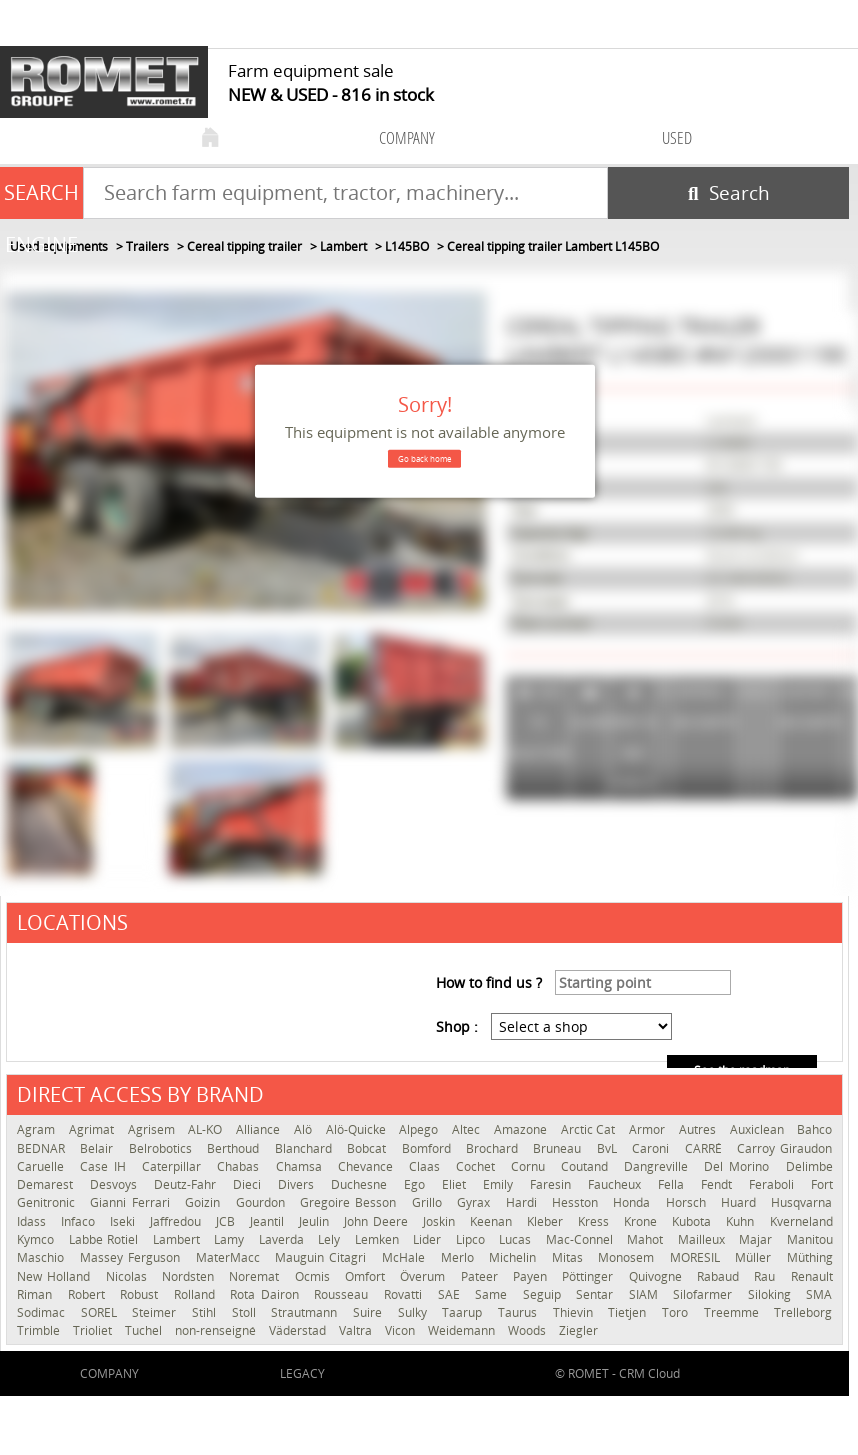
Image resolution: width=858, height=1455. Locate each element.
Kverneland (801, 1221)
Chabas (241, 1166)
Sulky (415, 1312)
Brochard (494, 1148)
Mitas (570, 1257)
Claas (427, 1166)
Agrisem (153, 1129)
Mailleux (704, 1239)
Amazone (522, 1129)
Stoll (247, 1312)
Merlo (460, 1257)
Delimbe (809, 1166)
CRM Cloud (649, 1373)
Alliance (260, 1129)
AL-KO (207, 1129)
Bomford (429, 1148)
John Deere (378, 1221)
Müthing (810, 1257)
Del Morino (739, 1166)
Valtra (357, 1330)
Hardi (524, 1202)
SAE (452, 1294)
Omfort (367, 1276)
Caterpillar (174, 1166)
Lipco (473, 1239)
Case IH (106, 1166)
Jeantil (269, 1221)
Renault (812, 1276)
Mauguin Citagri (323, 1257)
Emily (501, 1184)
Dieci (250, 1184)
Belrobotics (163, 1148)
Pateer (482, 1276)
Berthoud (235, 1148)
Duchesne (362, 1184)
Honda (634, 1202)
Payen (532, 1276)
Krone (643, 1221)
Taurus (520, 1312)
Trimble (40, 1330)
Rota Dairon (267, 1294)
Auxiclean (759, 1129)
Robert (89, 1294)
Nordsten (190, 1276)
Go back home (424, 458)
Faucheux (618, 1184)
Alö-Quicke (358, 1129)
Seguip (545, 1294)
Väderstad (299, 1330)
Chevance (368, 1166)
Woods (528, 1330)
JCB (228, 1221)
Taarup (465, 1312)
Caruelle (43, 1166)
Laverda (284, 1239)
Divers (299, 1184)
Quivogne (658, 1276)
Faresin (554, 1184)
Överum (425, 1276)
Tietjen (630, 1312)
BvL (609, 1148)
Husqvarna (801, 1202)
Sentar (597, 1294)
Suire (370, 1312)
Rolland (197, 1294)
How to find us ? (489, 982)
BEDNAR (43, 1148)
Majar (758, 1239)
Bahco (814, 1129)
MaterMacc (231, 1257)
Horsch (688, 1202)
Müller (756, 1257)
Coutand (587, 1166)
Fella (674, 1184)
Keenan (493, 1221)
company (407, 137)
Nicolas (129, 1276)
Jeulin (316, 1221)
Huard (741, 1202)
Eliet (457, 1184)
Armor (649, 1129)
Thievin (576, 1312)
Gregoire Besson (351, 1202)
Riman (37, 1294)
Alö (305, 1129)
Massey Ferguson (133, 1257)
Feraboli (775, 1184)
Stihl (207, 1312)
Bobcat (369, 1148)
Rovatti (406, 1294)
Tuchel (145, 1330)
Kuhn (742, 1221)
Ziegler (578, 1330)
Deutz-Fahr (188, 1184)
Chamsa (302, 1166)
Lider (429, 1239)
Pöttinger (590, 1276)
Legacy (302, 1373)
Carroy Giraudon (784, 1148)
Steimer (157, 1312)
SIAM (646, 1294)
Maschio (43, 1257)
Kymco (38, 1239)
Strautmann (307, 1312)
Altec (468, 1129)
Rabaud (720, 1276)
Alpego (420, 1129)
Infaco (80, 1221)
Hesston (577, 1202)
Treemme (734, 1312)
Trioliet (94, 1330)
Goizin (205, 1202)
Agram (38, 1129)
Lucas (517, 1239)
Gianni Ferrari (132, 1202)
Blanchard (306, 1148)
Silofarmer (705, 1294)
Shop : (457, 1026)
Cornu (531, 1166)
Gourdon (263, 1202)
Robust (142, 1294)
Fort (822, 1184)
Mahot (647, 1239)
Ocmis (315, 1276)
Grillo (429, 1202)
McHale (406, 1257)
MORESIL (698, 1257)
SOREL (102, 1312)
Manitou (810, 1239)
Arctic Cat (590, 1129)
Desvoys (117, 1184)
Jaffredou (178, 1221)
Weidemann (463, 1330)
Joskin (441, 1221)
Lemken (379, 1239)
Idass (34, 1221)
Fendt (720, 1184)
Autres (699, 1129)
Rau (767, 1276)
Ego (418, 1184)
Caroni (653, 1148)
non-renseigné (217, 1330)
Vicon (401, 1330)
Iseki (125, 1221)
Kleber (547, 1221)
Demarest (48, 1184)
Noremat (256, 1276)
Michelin (515, 1257)
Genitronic (48, 1202)
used (677, 137)
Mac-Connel (582, 1239)
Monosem (629, 1257)
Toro (678, 1312)
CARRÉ (706, 1148)
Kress (596, 1221)
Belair (99, 1148)
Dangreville (659, 1166)
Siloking (772, 1294)
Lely (331, 1239)
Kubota (694, 1221)
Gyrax (476, 1202)
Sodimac (44, 1312)
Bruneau (559, 1148)
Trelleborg (803, 1312)
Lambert (179, 1239)
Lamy (231, 1239)
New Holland (56, 1276)
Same (494, 1294)
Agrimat (93, 1129)
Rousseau (344, 1294)
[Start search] (728, 193)
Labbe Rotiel (106, 1239)
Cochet (478, 1166)
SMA (819, 1294)
